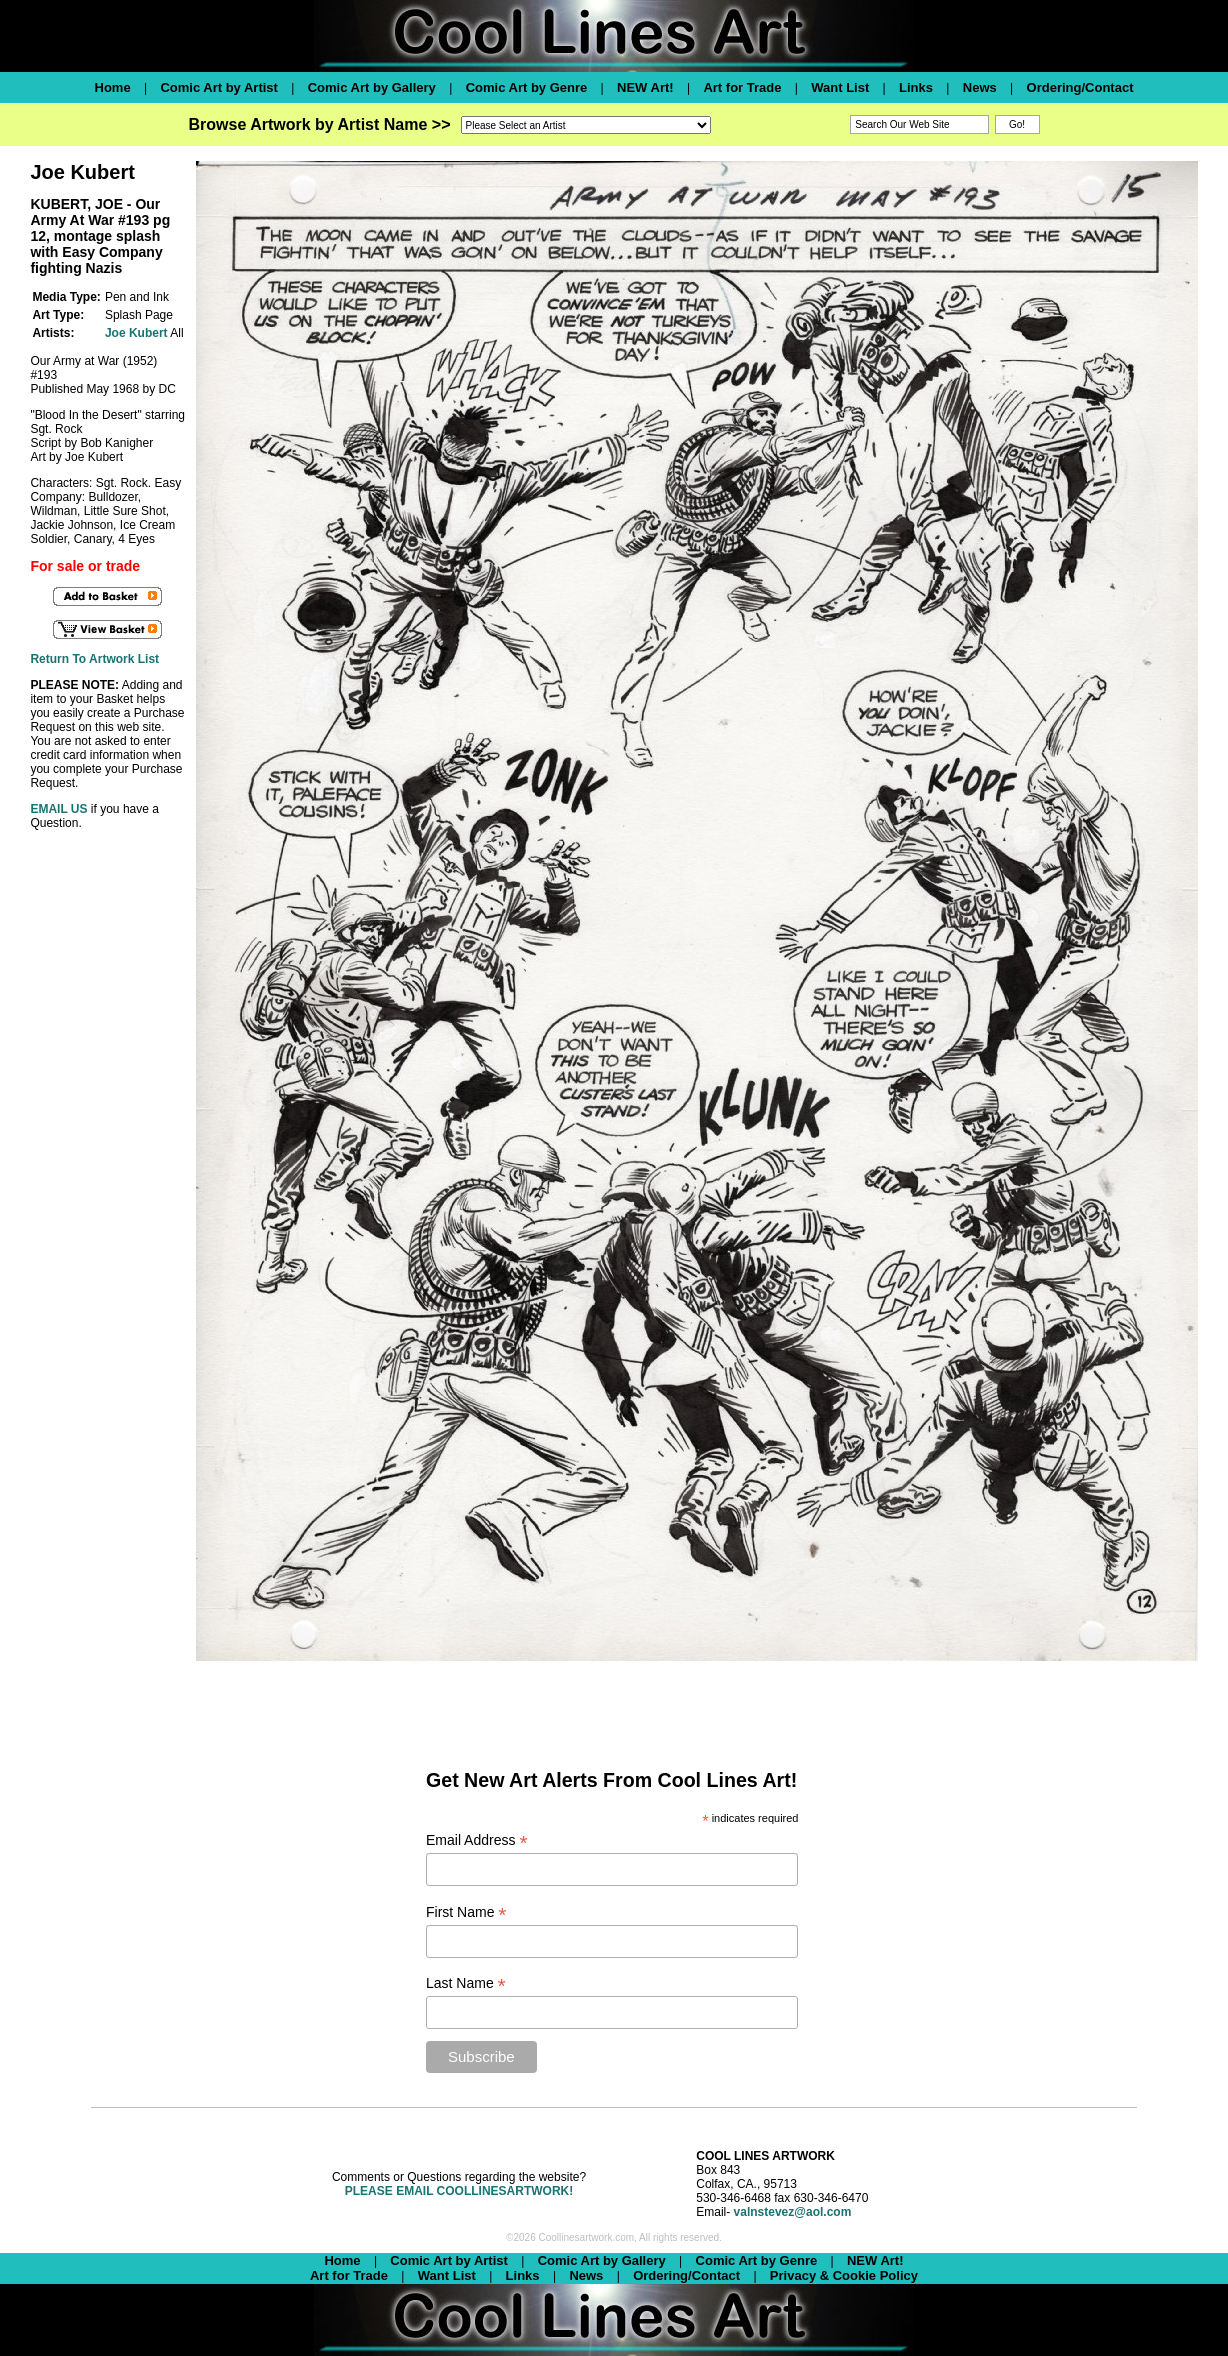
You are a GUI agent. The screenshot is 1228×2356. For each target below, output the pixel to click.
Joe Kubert (136, 333)
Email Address (477, 1840)
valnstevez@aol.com (793, 2212)
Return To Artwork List (94, 659)
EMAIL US (58, 809)
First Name (466, 1912)
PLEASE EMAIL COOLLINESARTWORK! (459, 2191)
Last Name (466, 1983)
